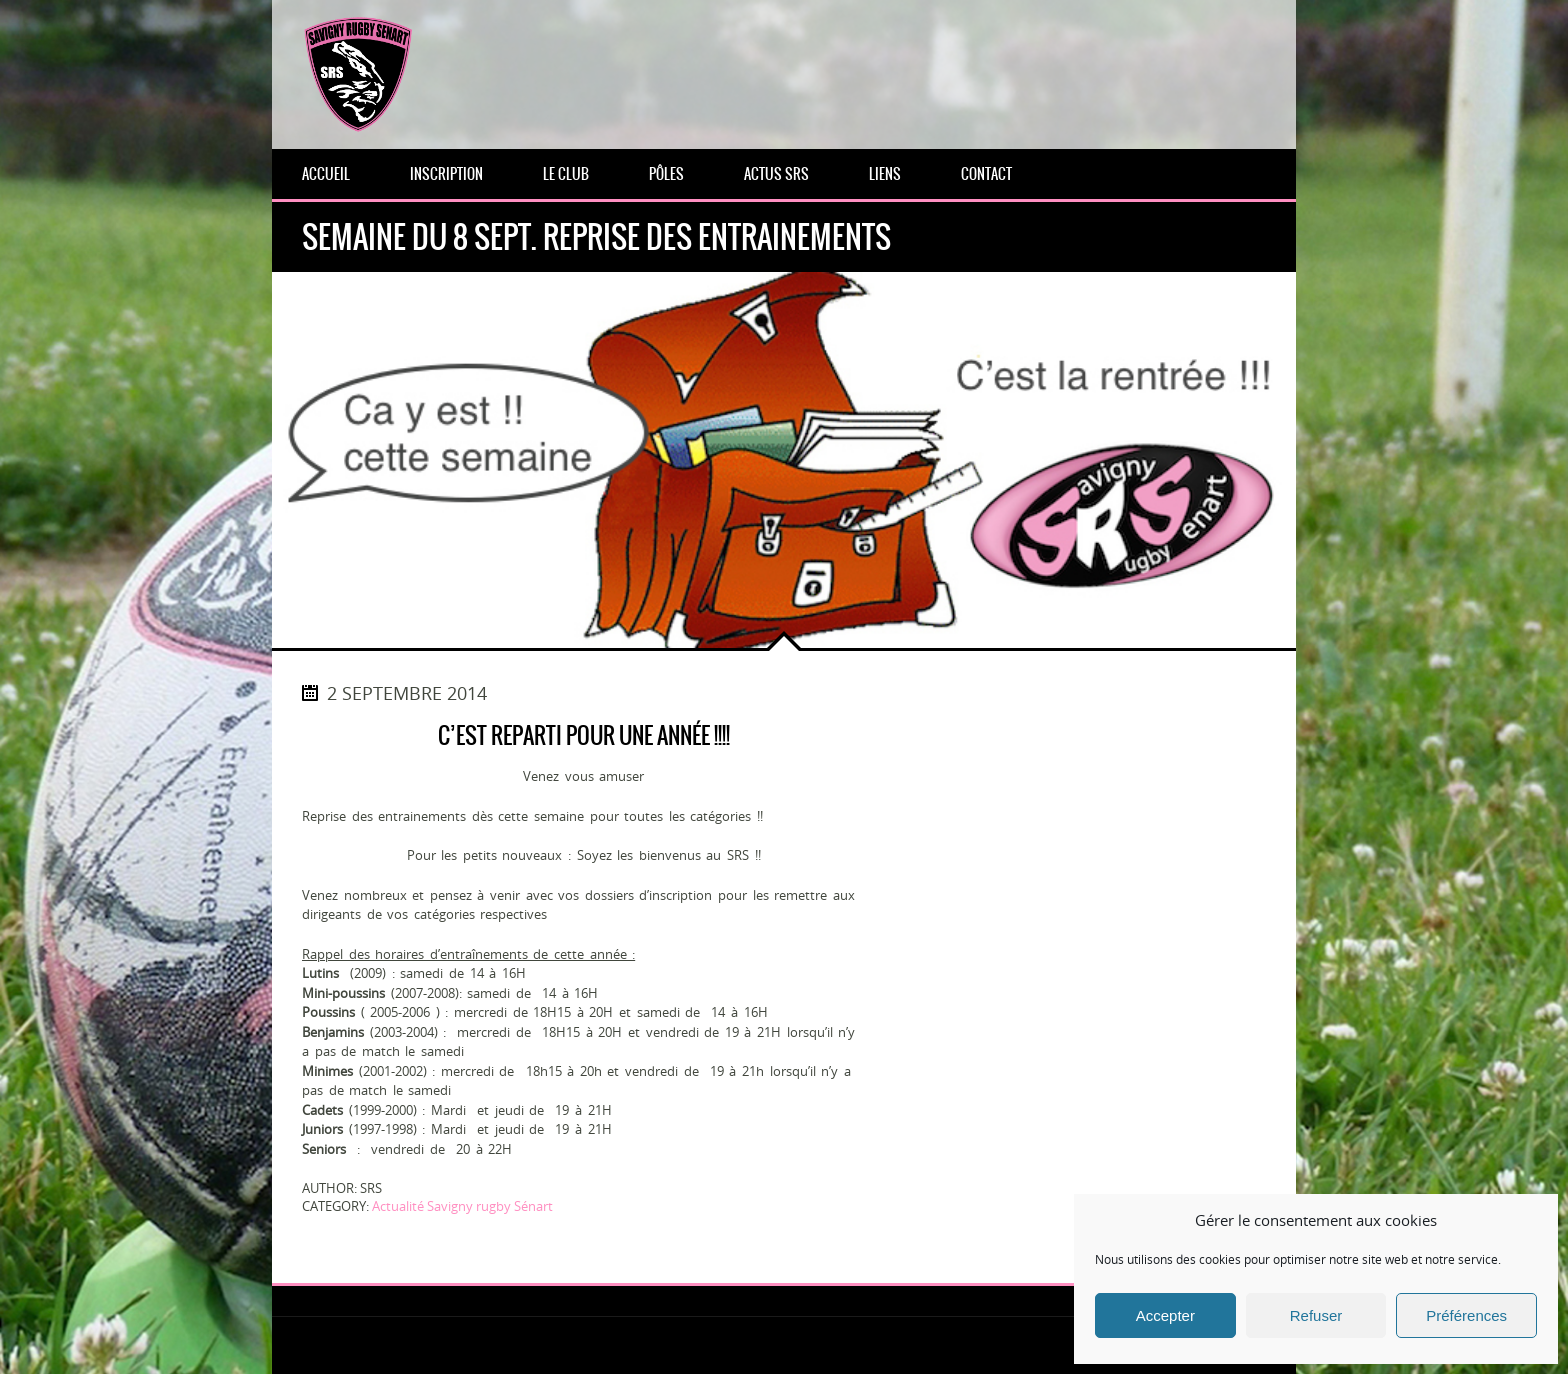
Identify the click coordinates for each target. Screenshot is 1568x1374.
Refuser (1316, 1315)
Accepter (1165, 1315)
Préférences (1466, 1315)
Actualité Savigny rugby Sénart (462, 1206)
